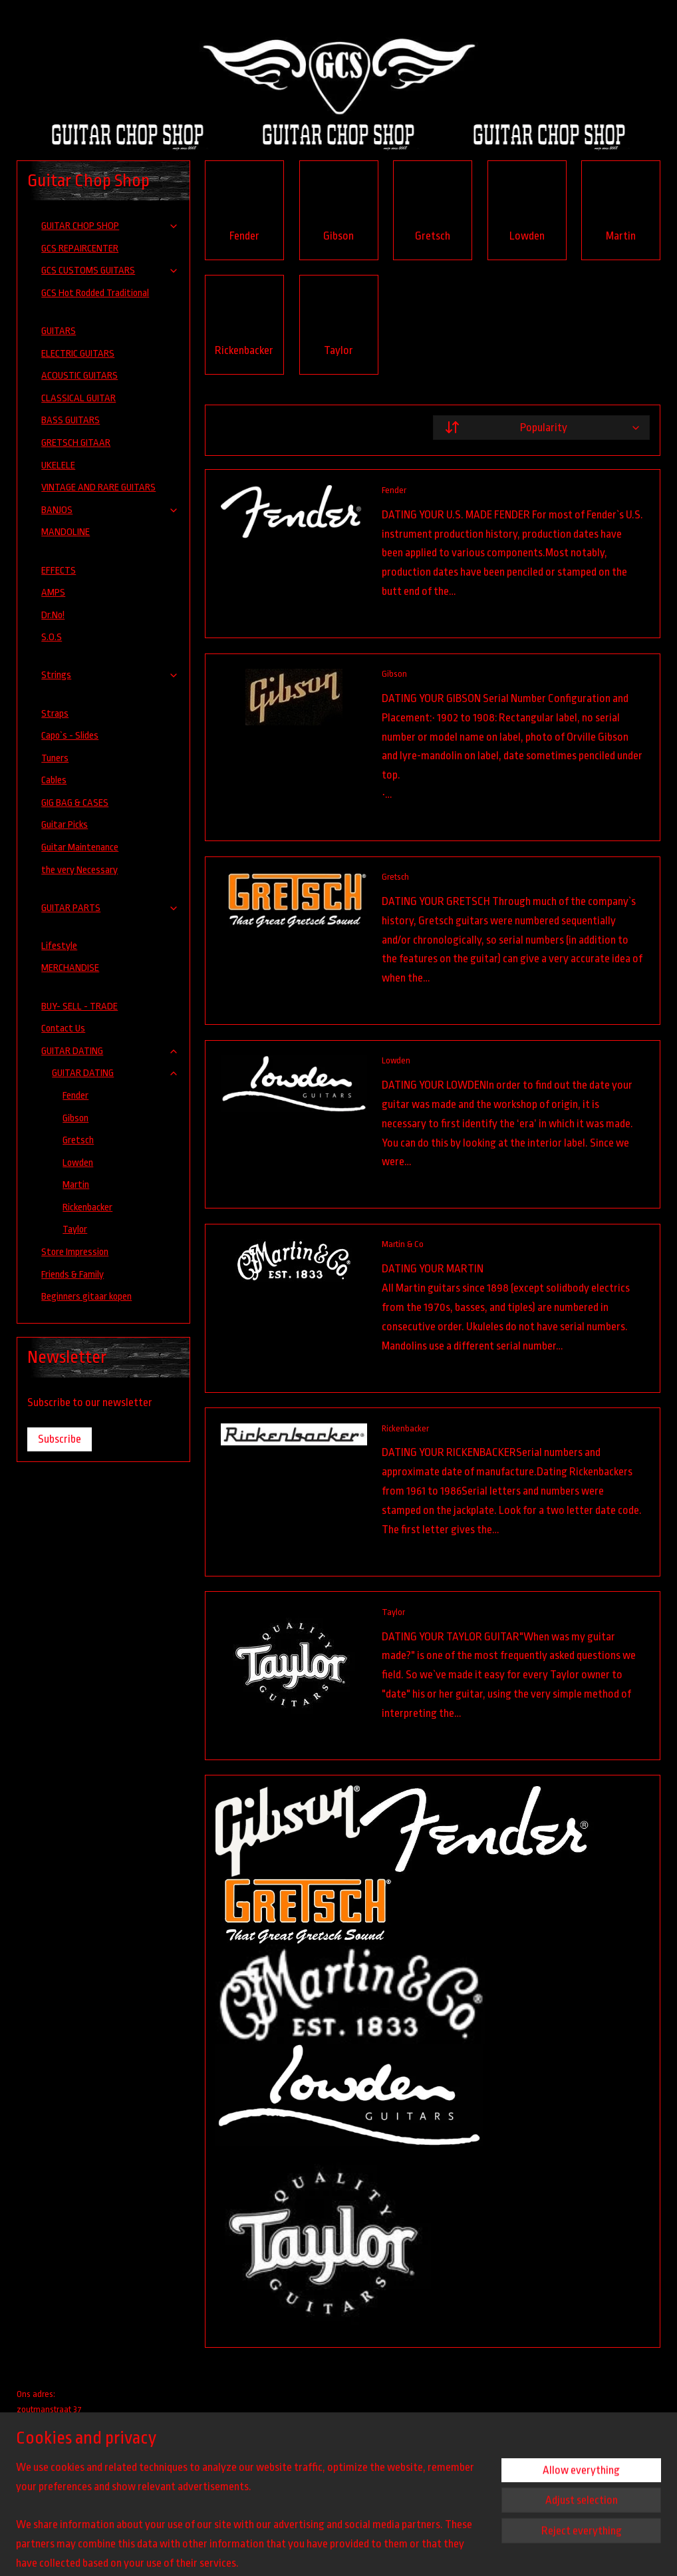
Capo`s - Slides (69, 735)
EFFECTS (58, 570)
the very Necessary (79, 870)
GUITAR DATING (109, 1051)
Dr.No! (53, 615)
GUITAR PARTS (109, 908)
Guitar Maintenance (79, 847)
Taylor (393, 1611)
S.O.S (51, 637)
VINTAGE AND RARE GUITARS (98, 487)
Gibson (394, 674)
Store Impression (74, 1252)
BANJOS (109, 510)
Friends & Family (72, 1274)
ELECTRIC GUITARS (77, 353)
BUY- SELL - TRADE (79, 1006)
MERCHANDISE (70, 968)
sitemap (381, 2551)
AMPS (53, 592)
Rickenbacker (405, 1428)
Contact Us (63, 1028)
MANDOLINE (65, 532)
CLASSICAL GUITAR (78, 398)
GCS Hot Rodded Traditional (95, 293)
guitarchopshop (55, 2469)
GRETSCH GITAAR (75, 443)
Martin (76, 1185)
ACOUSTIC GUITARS (79, 375)
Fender (394, 490)
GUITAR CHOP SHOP (109, 226)
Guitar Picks (64, 824)
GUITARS (58, 331)
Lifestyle (59, 946)
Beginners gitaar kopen (86, 1296)
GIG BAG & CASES (74, 803)
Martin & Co (403, 1244)
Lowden (396, 1060)
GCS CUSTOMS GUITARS (109, 270)
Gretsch (395, 877)
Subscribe (59, 1439)
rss (401, 2551)
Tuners (54, 758)
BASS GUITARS (70, 420)
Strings (109, 675)
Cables (54, 780)
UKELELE (58, 465)
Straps (54, 713)
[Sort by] (540, 427)
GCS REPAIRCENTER (79, 248)
